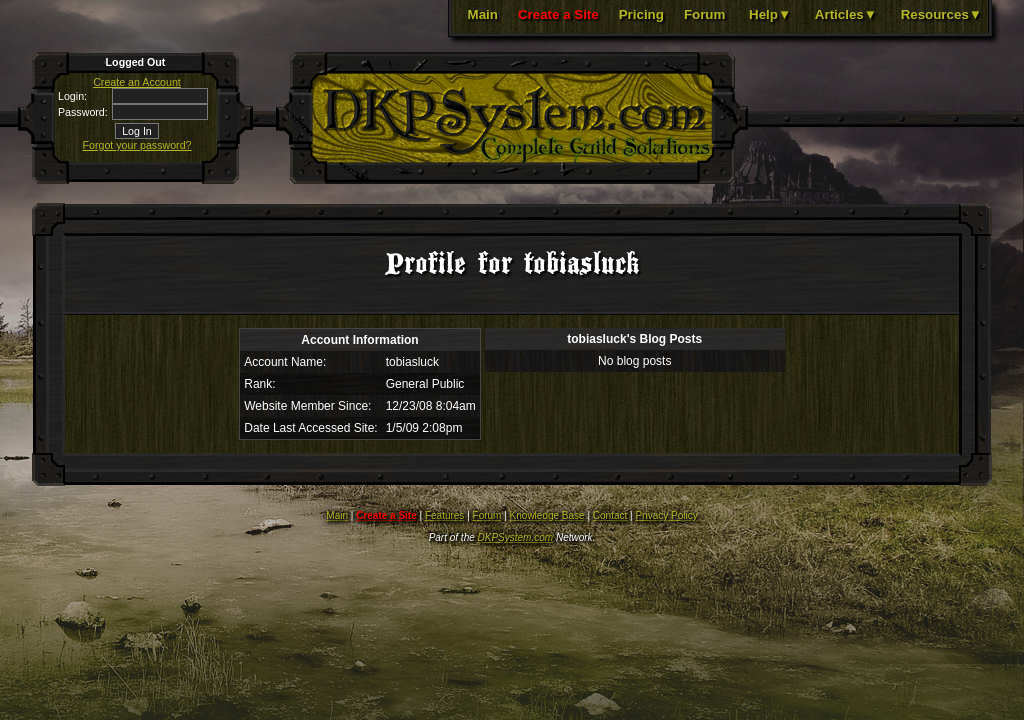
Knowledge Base (547, 515)
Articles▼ (846, 14)
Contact (610, 515)
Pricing (641, 14)
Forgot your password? (137, 145)
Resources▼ (941, 14)
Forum (704, 14)
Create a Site (558, 14)
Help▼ (770, 14)
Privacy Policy (666, 515)
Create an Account (137, 82)
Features (444, 515)
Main (483, 14)
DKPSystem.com (516, 537)
